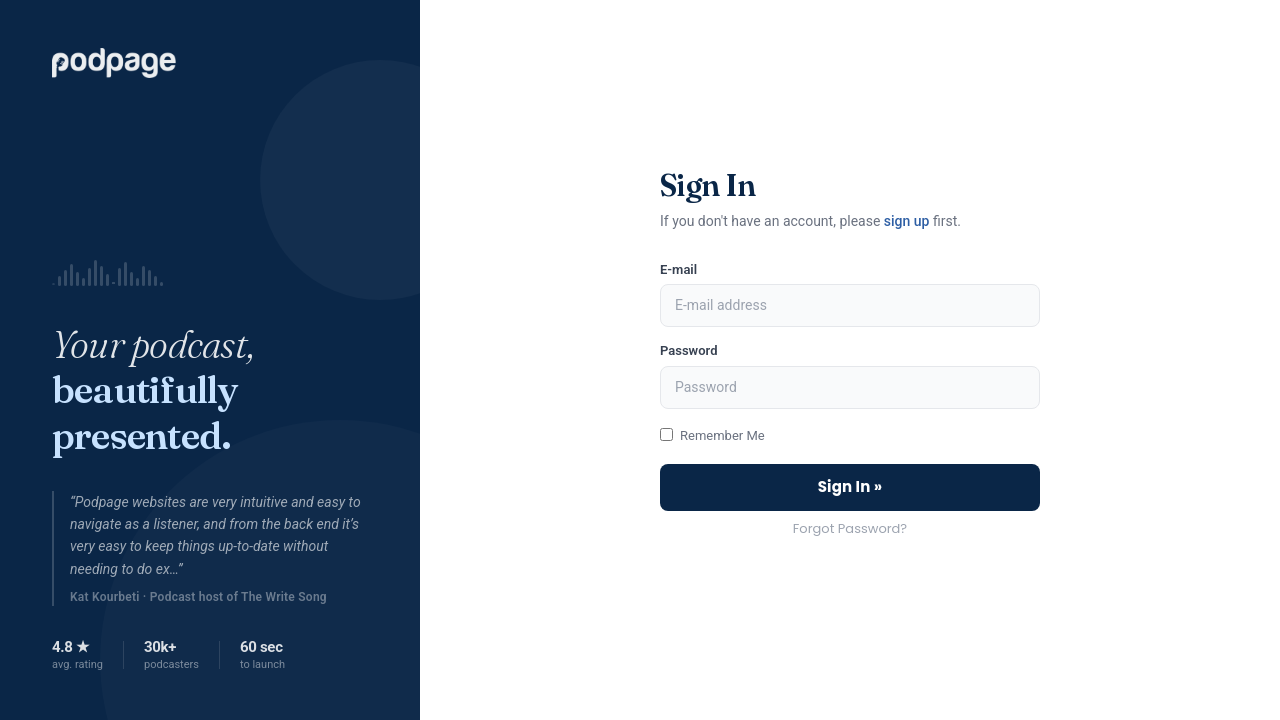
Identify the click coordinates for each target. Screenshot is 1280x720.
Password (688, 350)
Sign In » (850, 486)
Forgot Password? (850, 528)
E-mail (678, 269)
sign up (907, 221)
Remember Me (722, 435)
